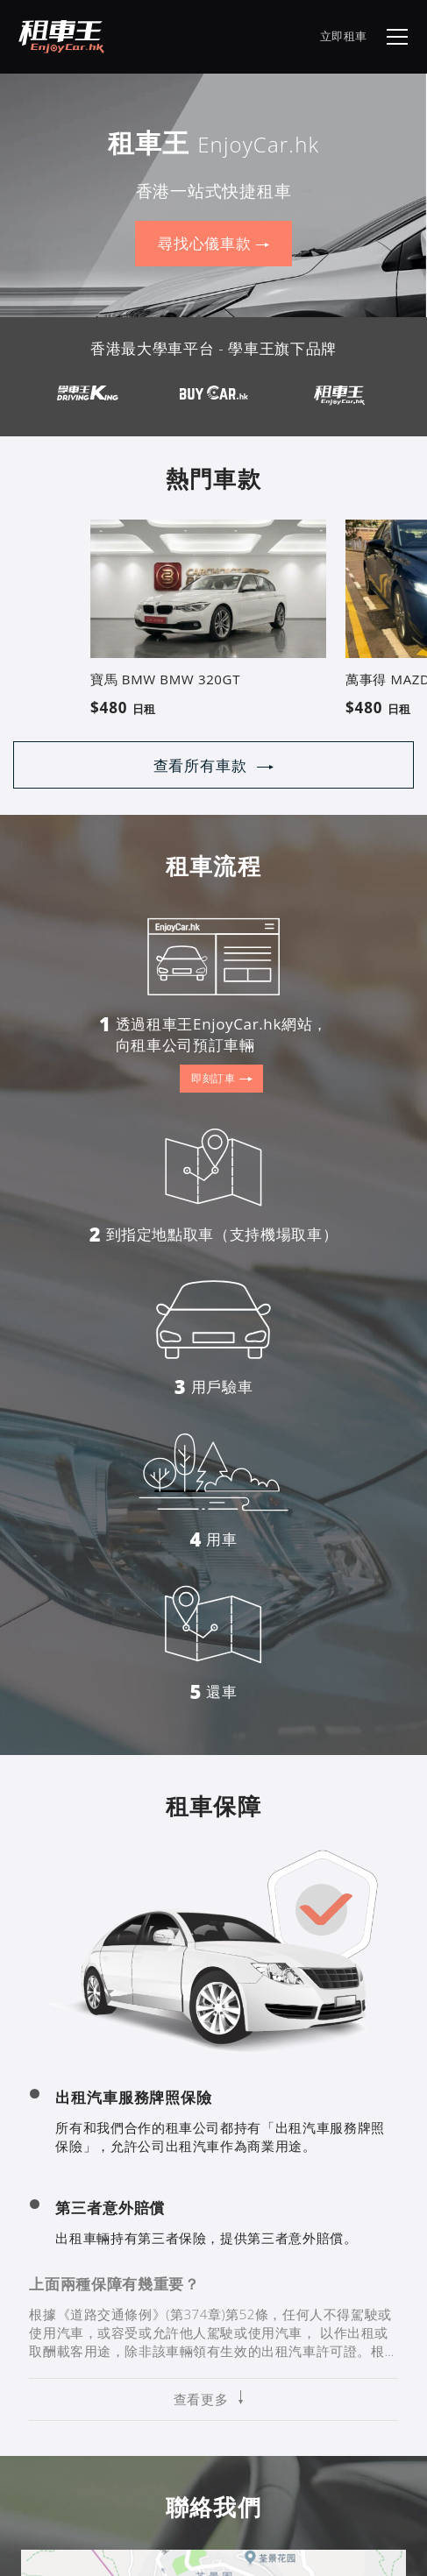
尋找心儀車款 (213, 244)
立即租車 (343, 36)
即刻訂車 (222, 1078)
